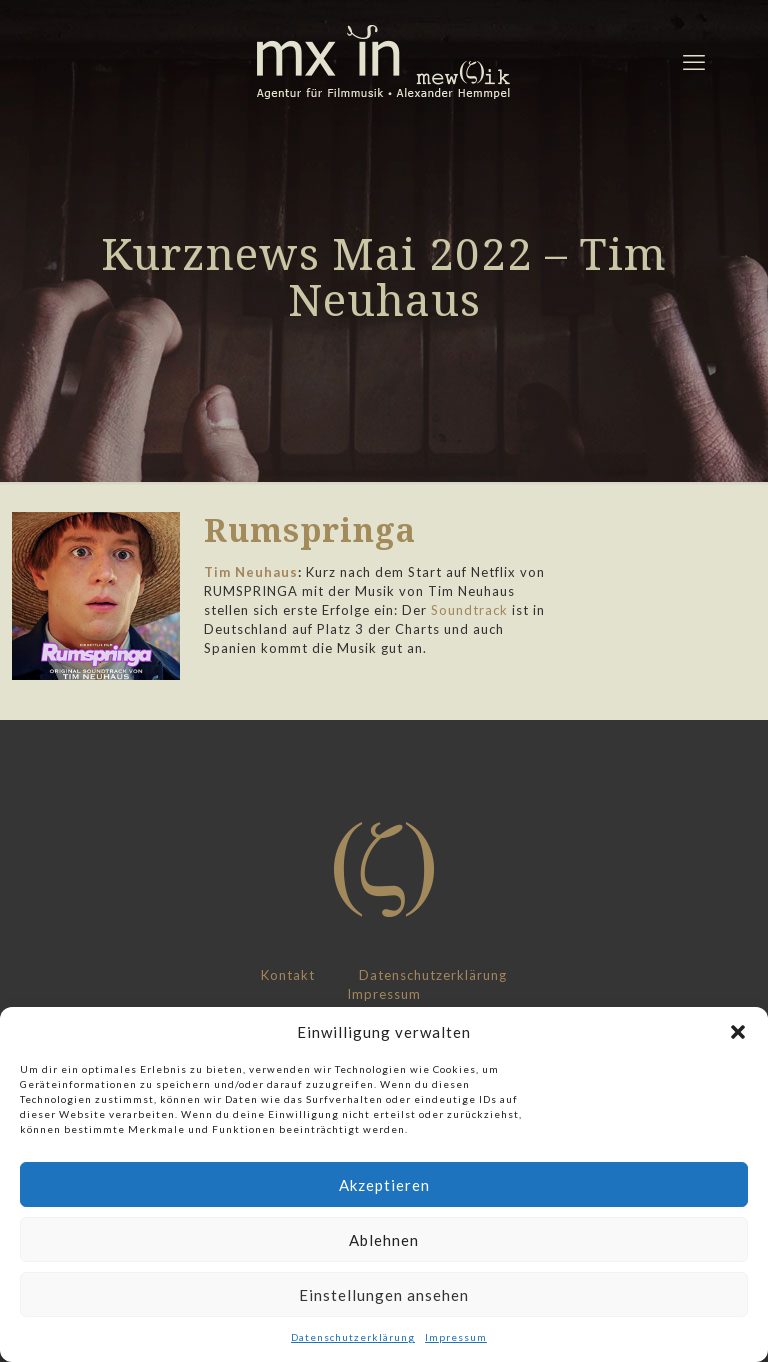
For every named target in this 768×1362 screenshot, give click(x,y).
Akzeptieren (384, 1185)
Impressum (456, 1337)
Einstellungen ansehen (384, 1295)
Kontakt (288, 975)
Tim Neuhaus (251, 572)
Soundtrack (469, 610)
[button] (738, 1032)
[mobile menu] (694, 62)
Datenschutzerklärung (353, 1337)
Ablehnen (384, 1240)
